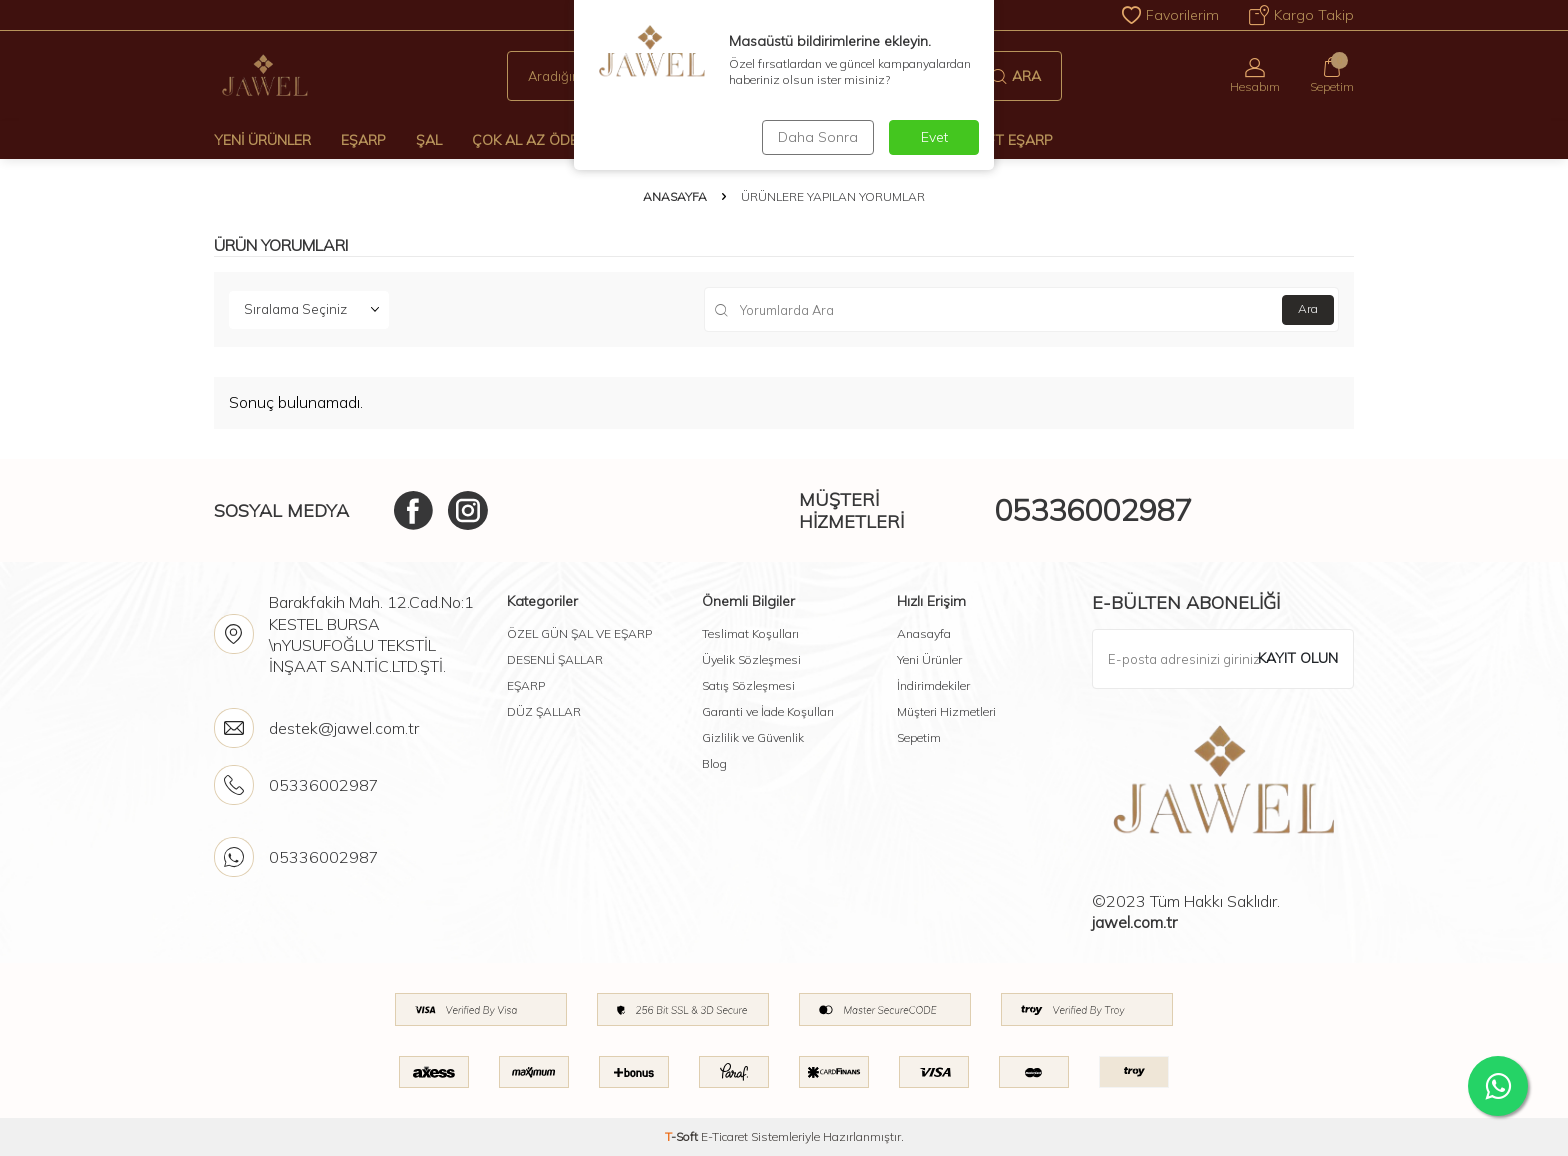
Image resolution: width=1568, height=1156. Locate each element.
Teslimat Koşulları (750, 633)
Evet (934, 137)
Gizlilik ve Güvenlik (753, 737)
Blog (714, 763)
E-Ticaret (724, 1136)
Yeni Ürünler (262, 140)
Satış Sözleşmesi (748, 685)
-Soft (683, 1136)
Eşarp (363, 140)
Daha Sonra (818, 137)
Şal (429, 140)
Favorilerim (1170, 15)
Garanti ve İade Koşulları (768, 711)
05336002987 (1093, 510)
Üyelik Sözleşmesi (751, 659)
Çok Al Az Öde (525, 140)
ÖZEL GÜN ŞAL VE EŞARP (579, 633)
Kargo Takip (1301, 15)
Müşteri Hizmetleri (946, 711)
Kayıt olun (1298, 658)
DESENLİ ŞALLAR (555, 659)
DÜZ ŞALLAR (544, 711)
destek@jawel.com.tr (344, 728)
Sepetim (919, 737)
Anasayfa (675, 196)
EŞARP (526, 685)
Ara (1016, 76)
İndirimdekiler (933, 685)
